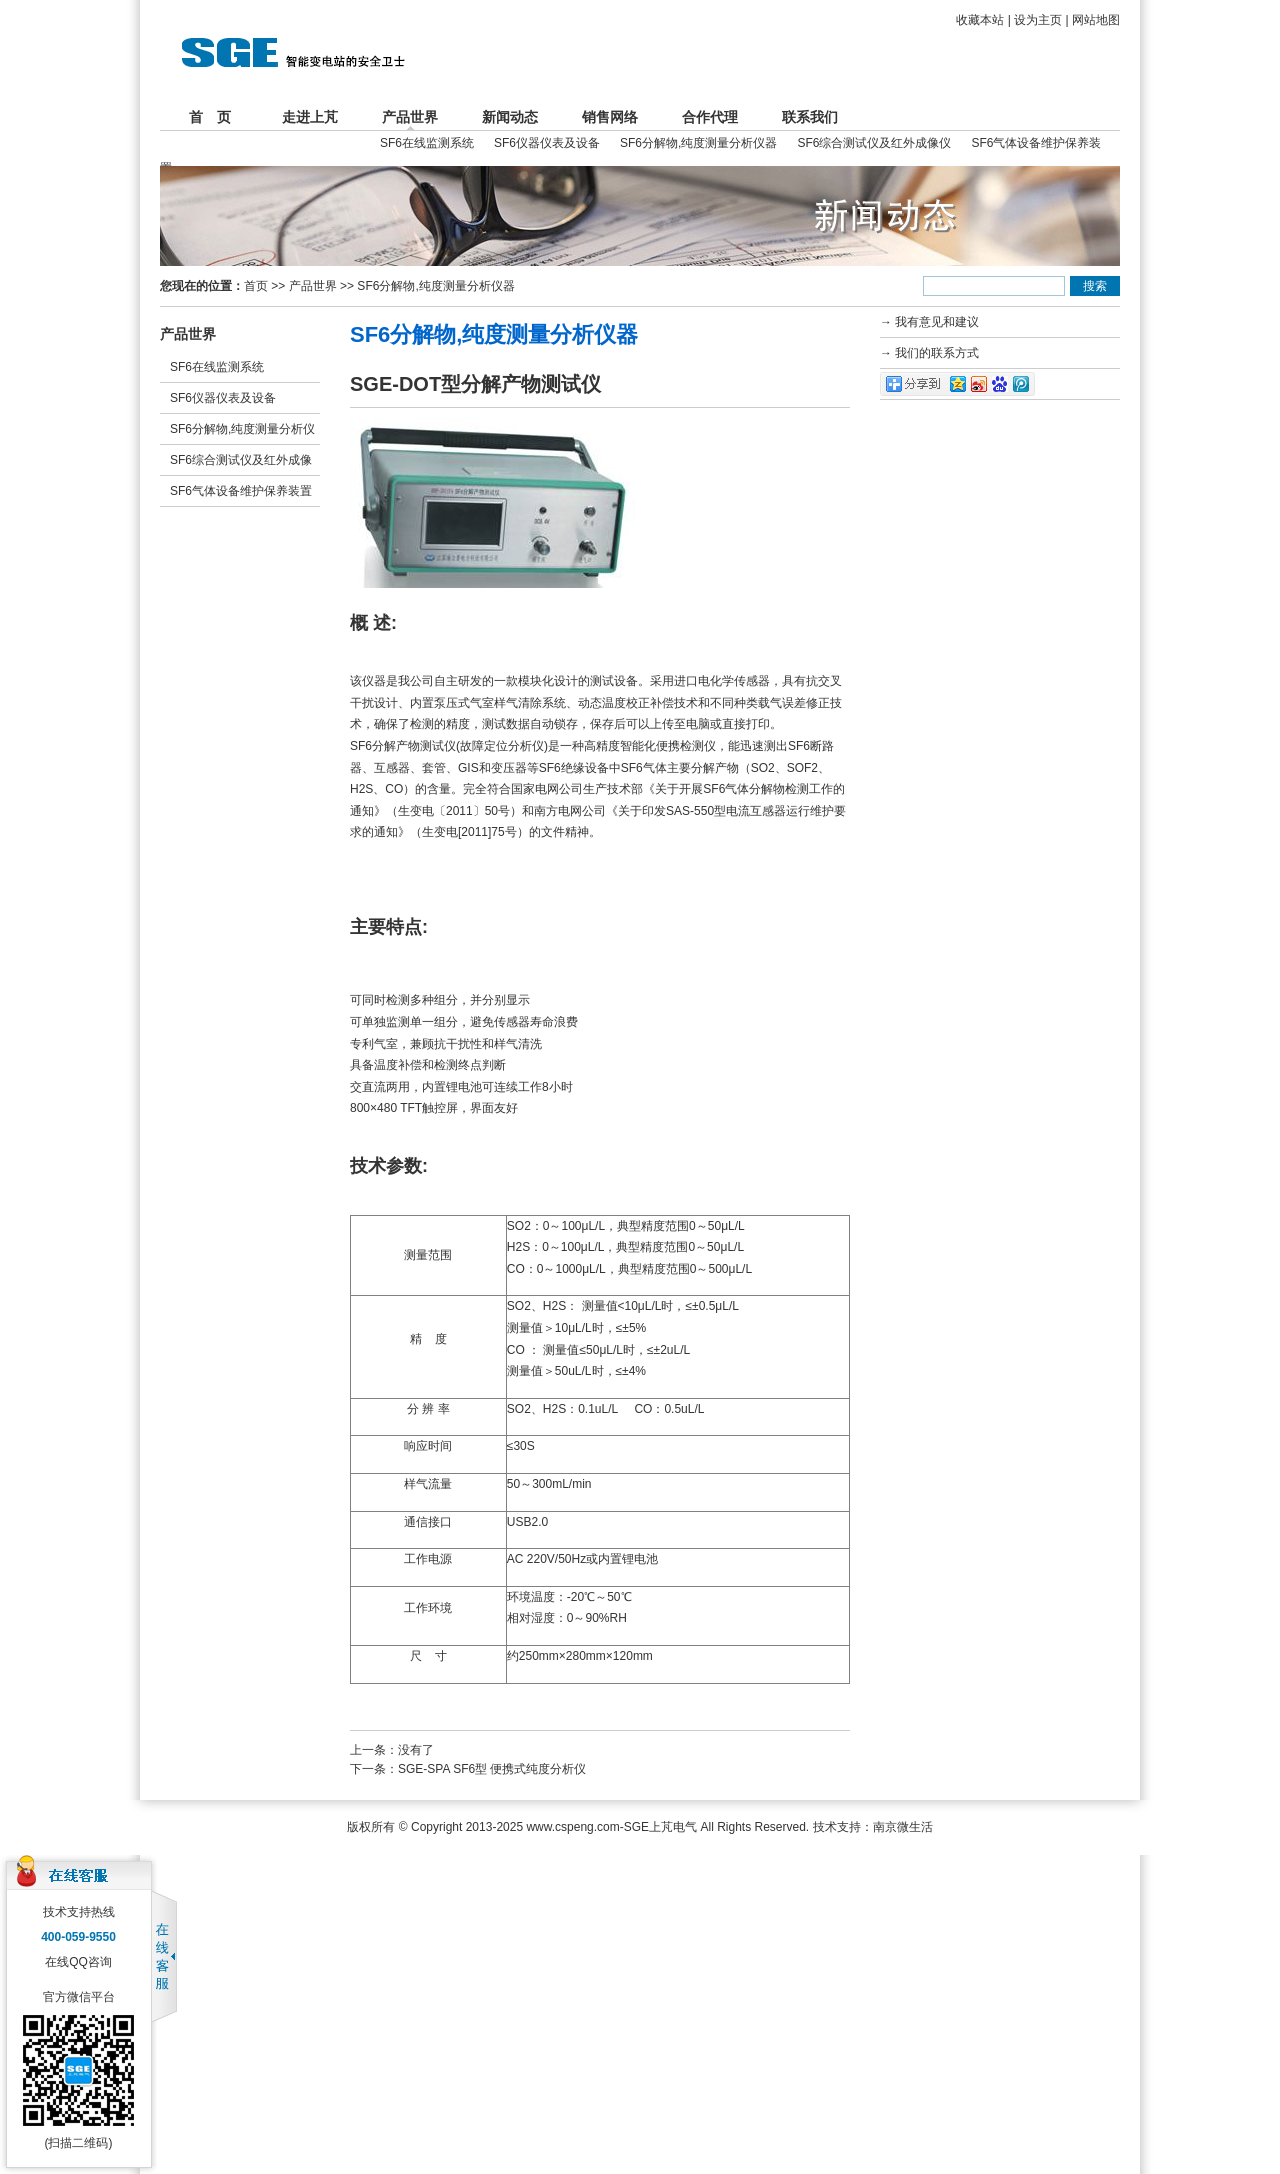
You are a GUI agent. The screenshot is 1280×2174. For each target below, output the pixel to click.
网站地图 (1096, 20)
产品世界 (410, 117)
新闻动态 (510, 117)
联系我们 (810, 117)
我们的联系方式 (937, 353)
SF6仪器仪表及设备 (547, 143)
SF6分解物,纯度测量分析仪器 (698, 143)
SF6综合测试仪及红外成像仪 (874, 143)
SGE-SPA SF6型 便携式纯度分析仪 (492, 1769)
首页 (256, 286)
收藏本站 (980, 20)
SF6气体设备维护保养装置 (241, 491)
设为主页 (1038, 20)
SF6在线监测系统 (427, 143)
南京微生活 (903, 1827)
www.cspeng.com (572, 1827)
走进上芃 (310, 117)
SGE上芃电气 (660, 1827)
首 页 (210, 117)
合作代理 (710, 117)
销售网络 (610, 117)
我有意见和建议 (937, 322)
